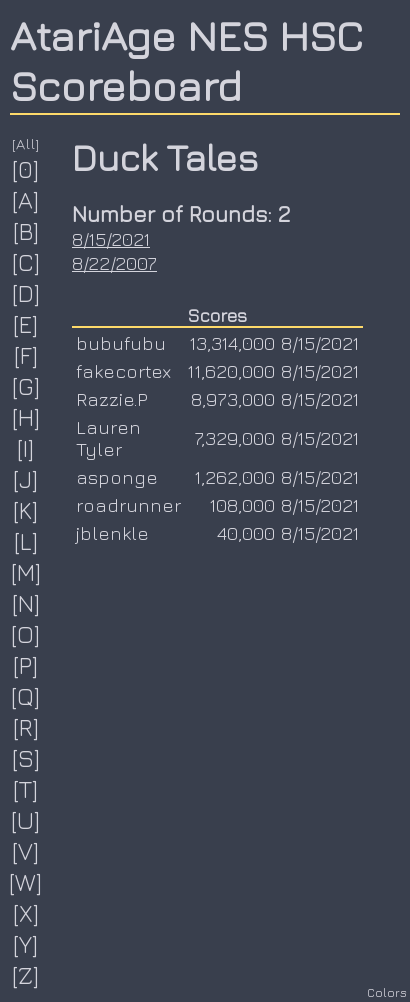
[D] (26, 293)
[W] (26, 882)
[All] (26, 143)
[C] (26, 262)
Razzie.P (112, 399)
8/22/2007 (114, 263)
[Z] (26, 975)
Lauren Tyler (108, 438)
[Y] (26, 944)
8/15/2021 (111, 239)
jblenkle (112, 533)
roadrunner (128, 505)
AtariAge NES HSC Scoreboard (186, 60)
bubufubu (121, 343)
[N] (26, 603)
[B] (26, 231)
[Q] (26, 696)
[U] (26, 820)
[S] (26, 758)
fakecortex (123, 371)
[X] (26, 913)
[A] (26, 200)
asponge (117, 477)
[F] (26, 355)
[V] (26, 851)
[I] (26, 448)
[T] (26, 789)
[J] (26, 479)
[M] (26, 572)
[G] (26, 386)
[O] (26, 634)
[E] (26, 324)
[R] (26, 727)
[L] (26, 541)
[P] (26, 665)
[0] (26, 169)
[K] (26, 510)
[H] (26, 417)
